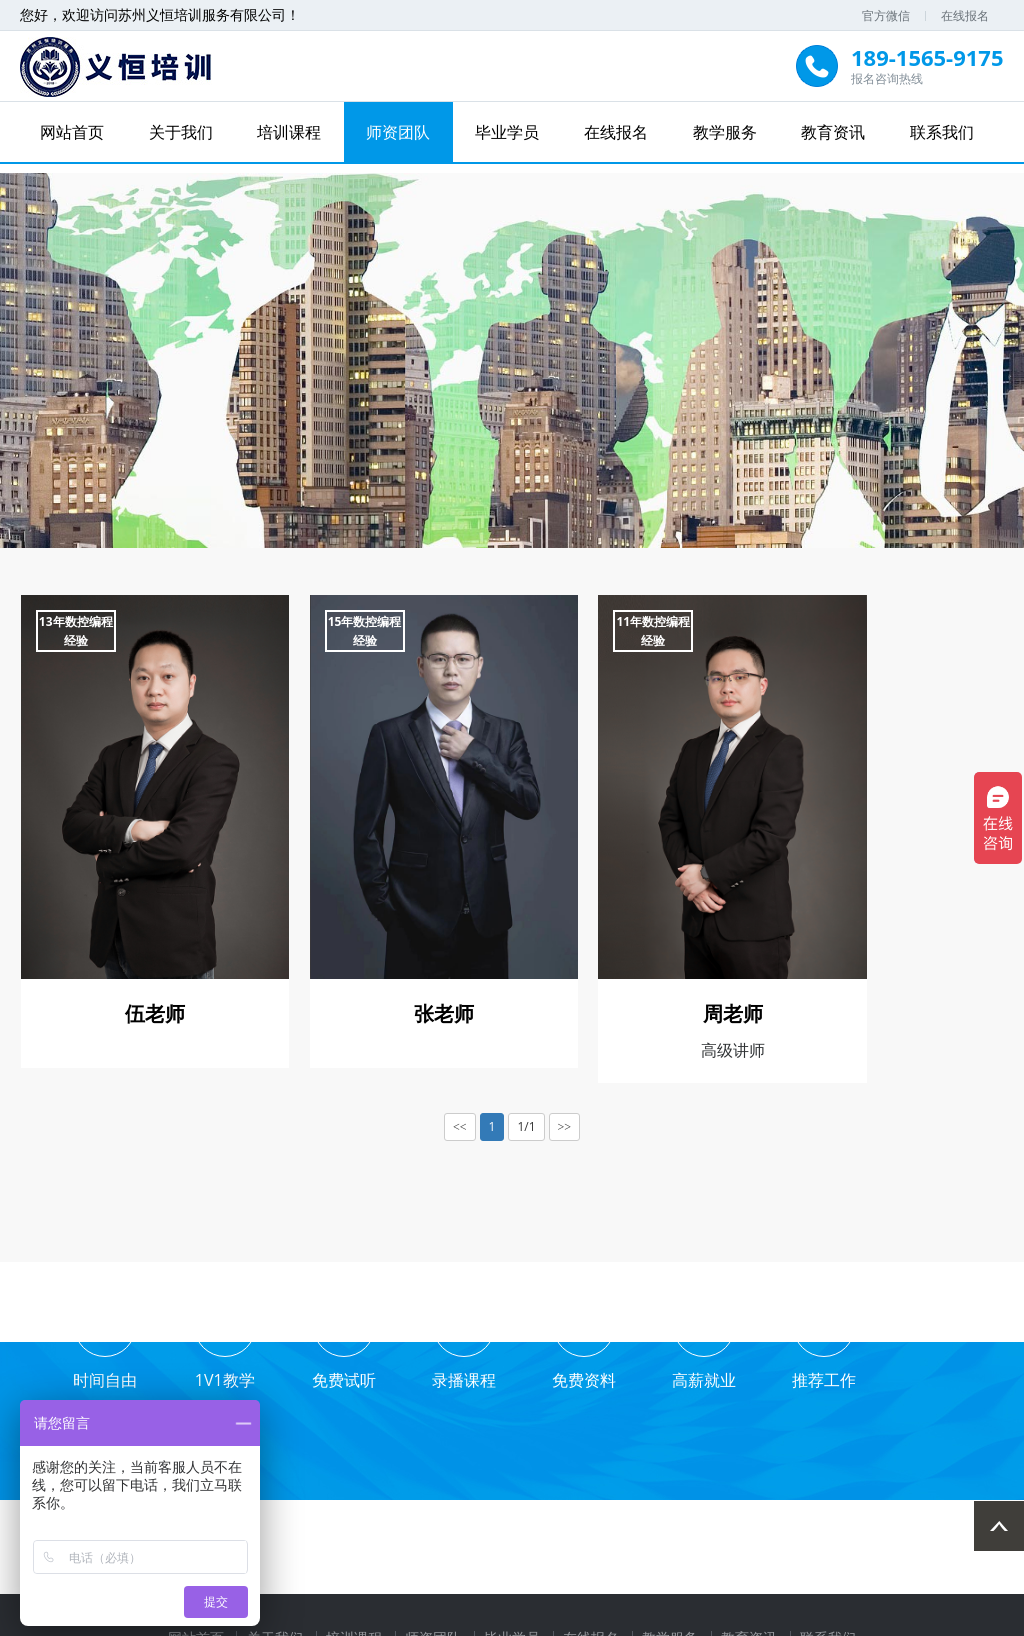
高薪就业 (687, 1376)
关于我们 (183, 132)
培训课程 (291, 132)
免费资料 (570, 1376)
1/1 (526, 1108)
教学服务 (723, 132)
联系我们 (940, 132)
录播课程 (454, 1376)
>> (565, 1109)
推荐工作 (804, 1376)
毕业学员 (507, 132)
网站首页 (75, 132)
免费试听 (337, 1376)
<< (460, 1109)
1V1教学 (220, 1376)
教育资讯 (831, 132)
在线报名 (965, 15)
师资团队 (399, 132)
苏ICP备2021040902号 (656, 1617)
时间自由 (103, 1376)
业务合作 (921, 1376)
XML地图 (760, 1617)
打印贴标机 (544, 1552)
